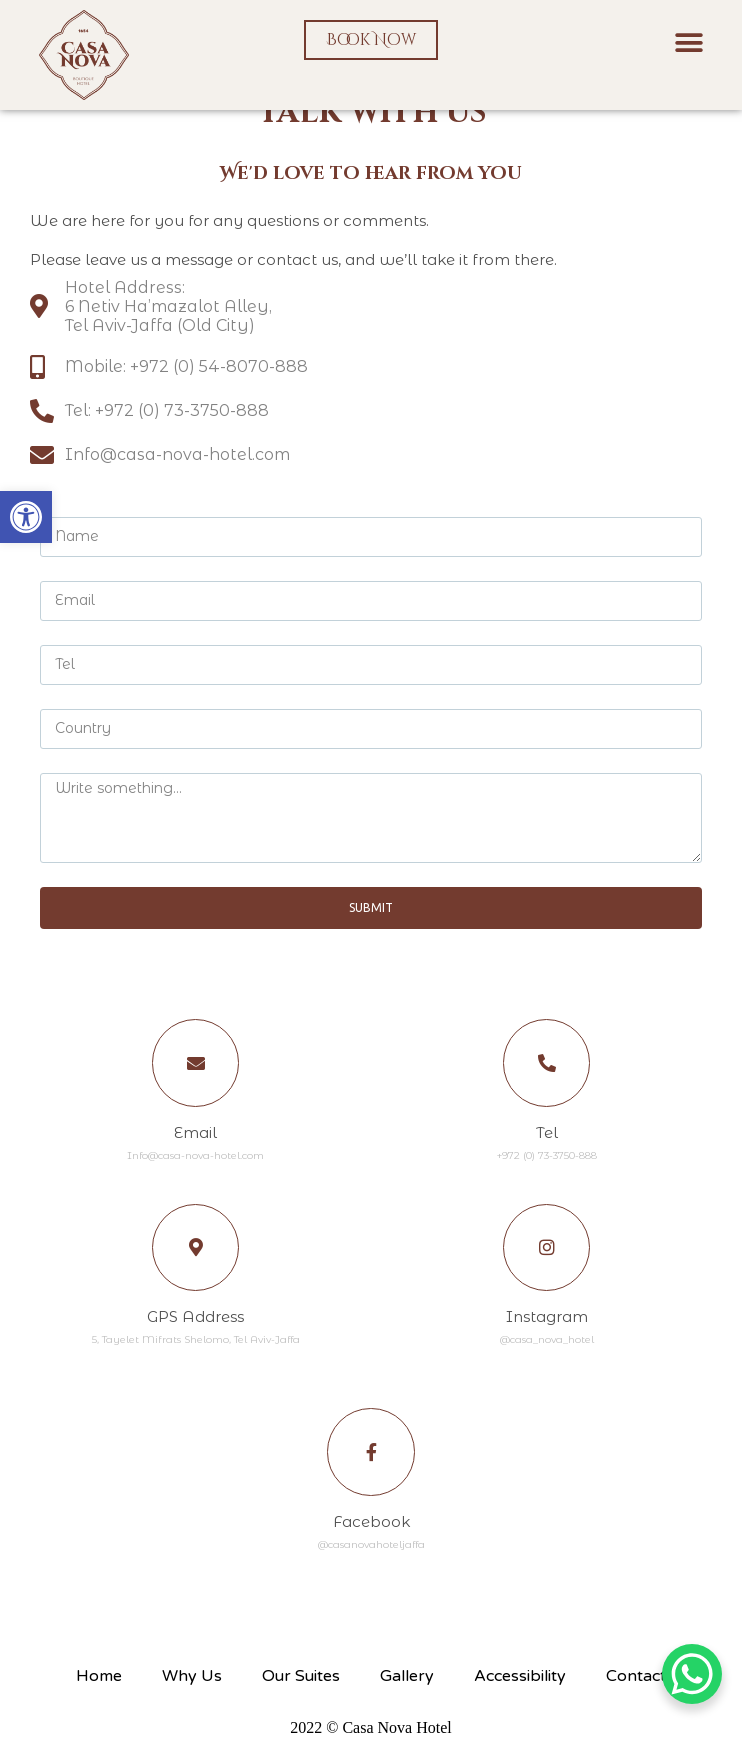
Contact (636, 1684)
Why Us (192, 1684)
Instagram (547, 1321)
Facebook (371, 1529)
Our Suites (301, 1684)
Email (195, 1134)
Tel (547, 1134)
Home (99, 1684)
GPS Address (195, 1321)
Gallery (407, 1684)
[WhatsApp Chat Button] (692, 1674)
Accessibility (520, 1684)
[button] (26, 517)
